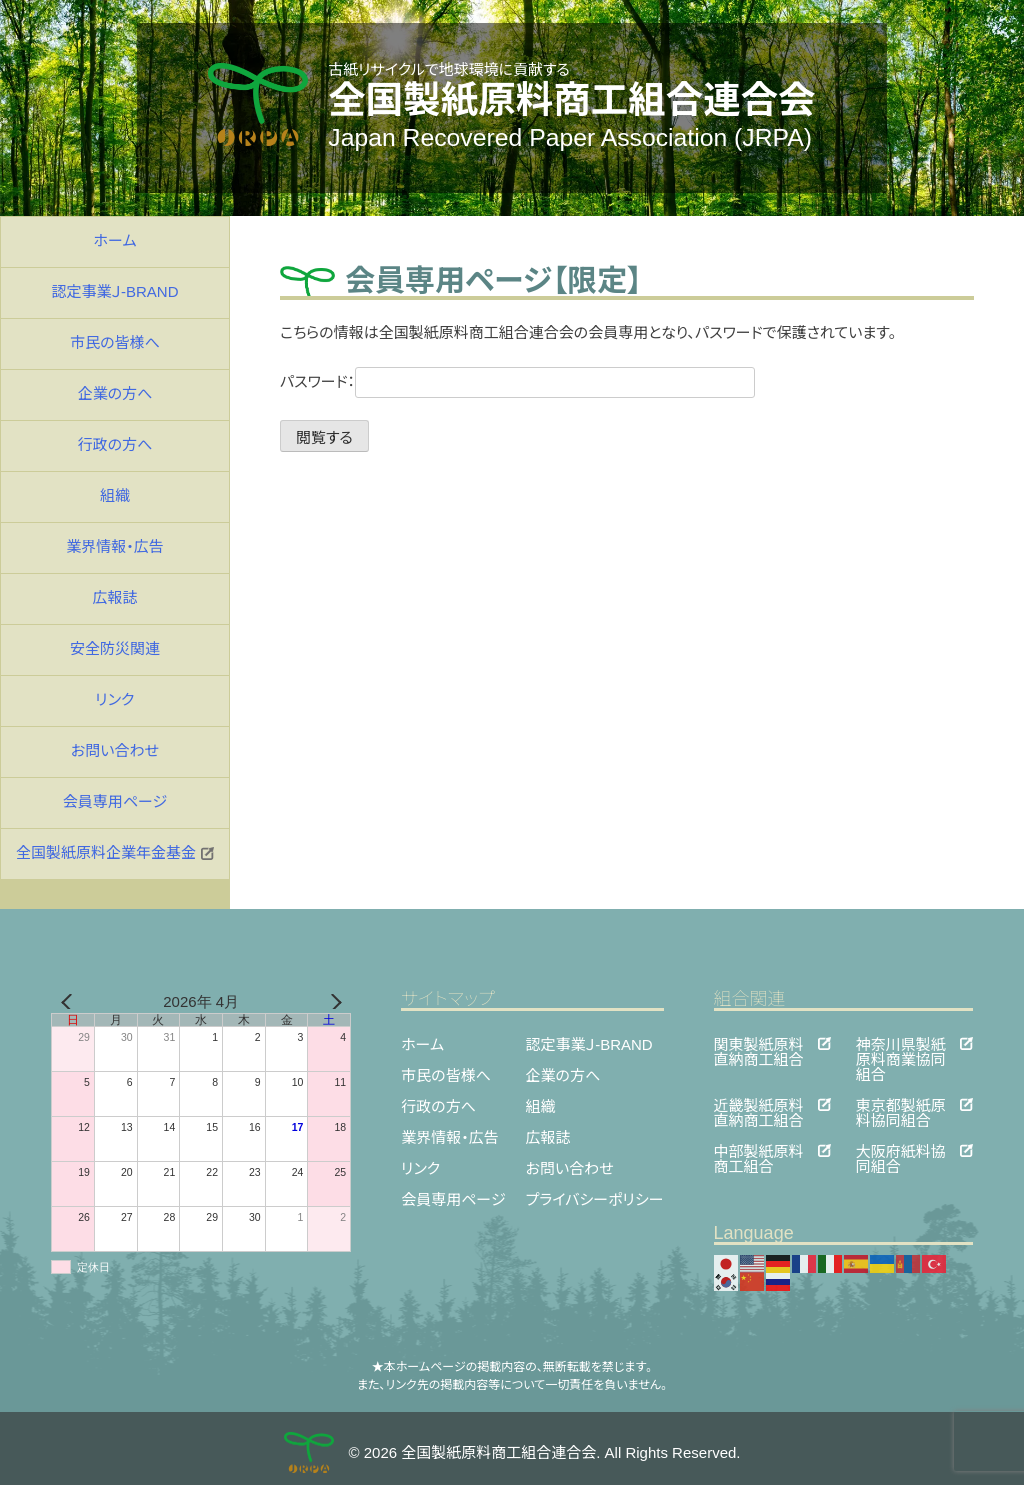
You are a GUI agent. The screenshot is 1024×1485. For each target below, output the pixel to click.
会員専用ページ (115, 801)
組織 (115, 495)
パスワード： (517, 381)
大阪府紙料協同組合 (901, 1150)
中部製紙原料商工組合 (759, 1150)
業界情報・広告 (115, 546)
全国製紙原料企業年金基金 (115, 852)
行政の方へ (115, 444)
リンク (114, 699)
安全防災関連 (115, 648)
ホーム (115, 240)
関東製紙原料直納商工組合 (759, 1043)
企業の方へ (115, 393)
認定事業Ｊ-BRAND (114, 291)
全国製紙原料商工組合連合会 (572, 100)
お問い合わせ (115, 750)
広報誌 (114, 597)
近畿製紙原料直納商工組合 (759, 1104)
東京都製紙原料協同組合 (901, 1104)
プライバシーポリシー (595, 1199)
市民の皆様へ (115, 342)
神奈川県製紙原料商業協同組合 (901, 1043)
